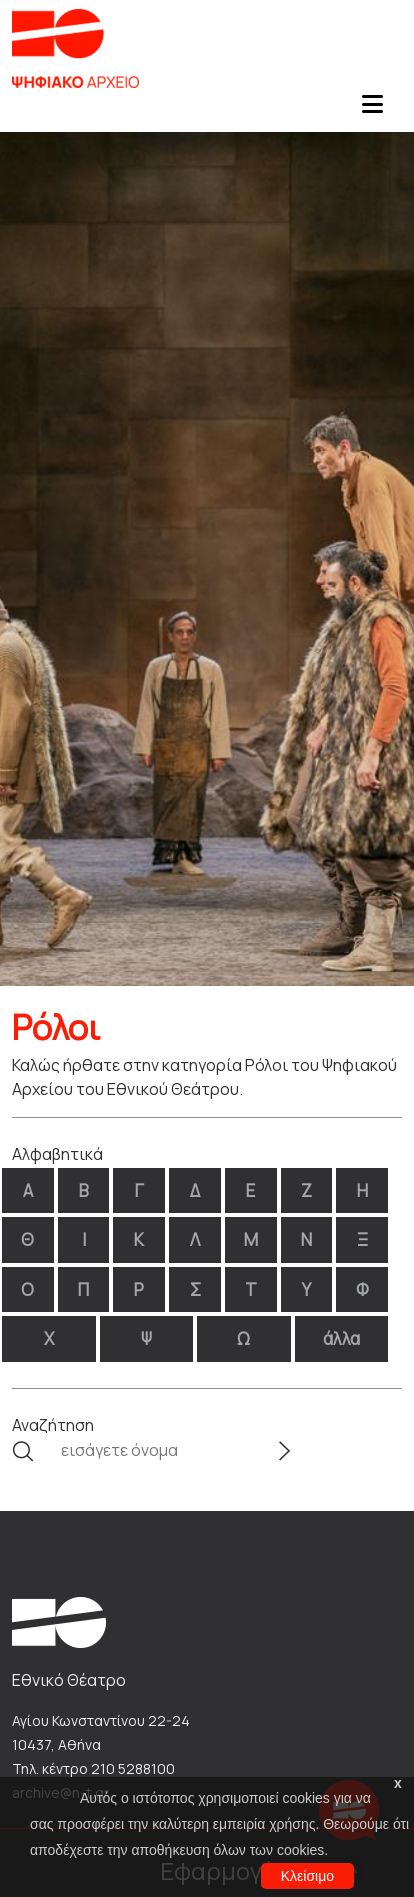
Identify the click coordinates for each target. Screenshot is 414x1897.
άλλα (341, 1338)
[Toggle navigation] (372, 110)
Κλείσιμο (307, 1876)
